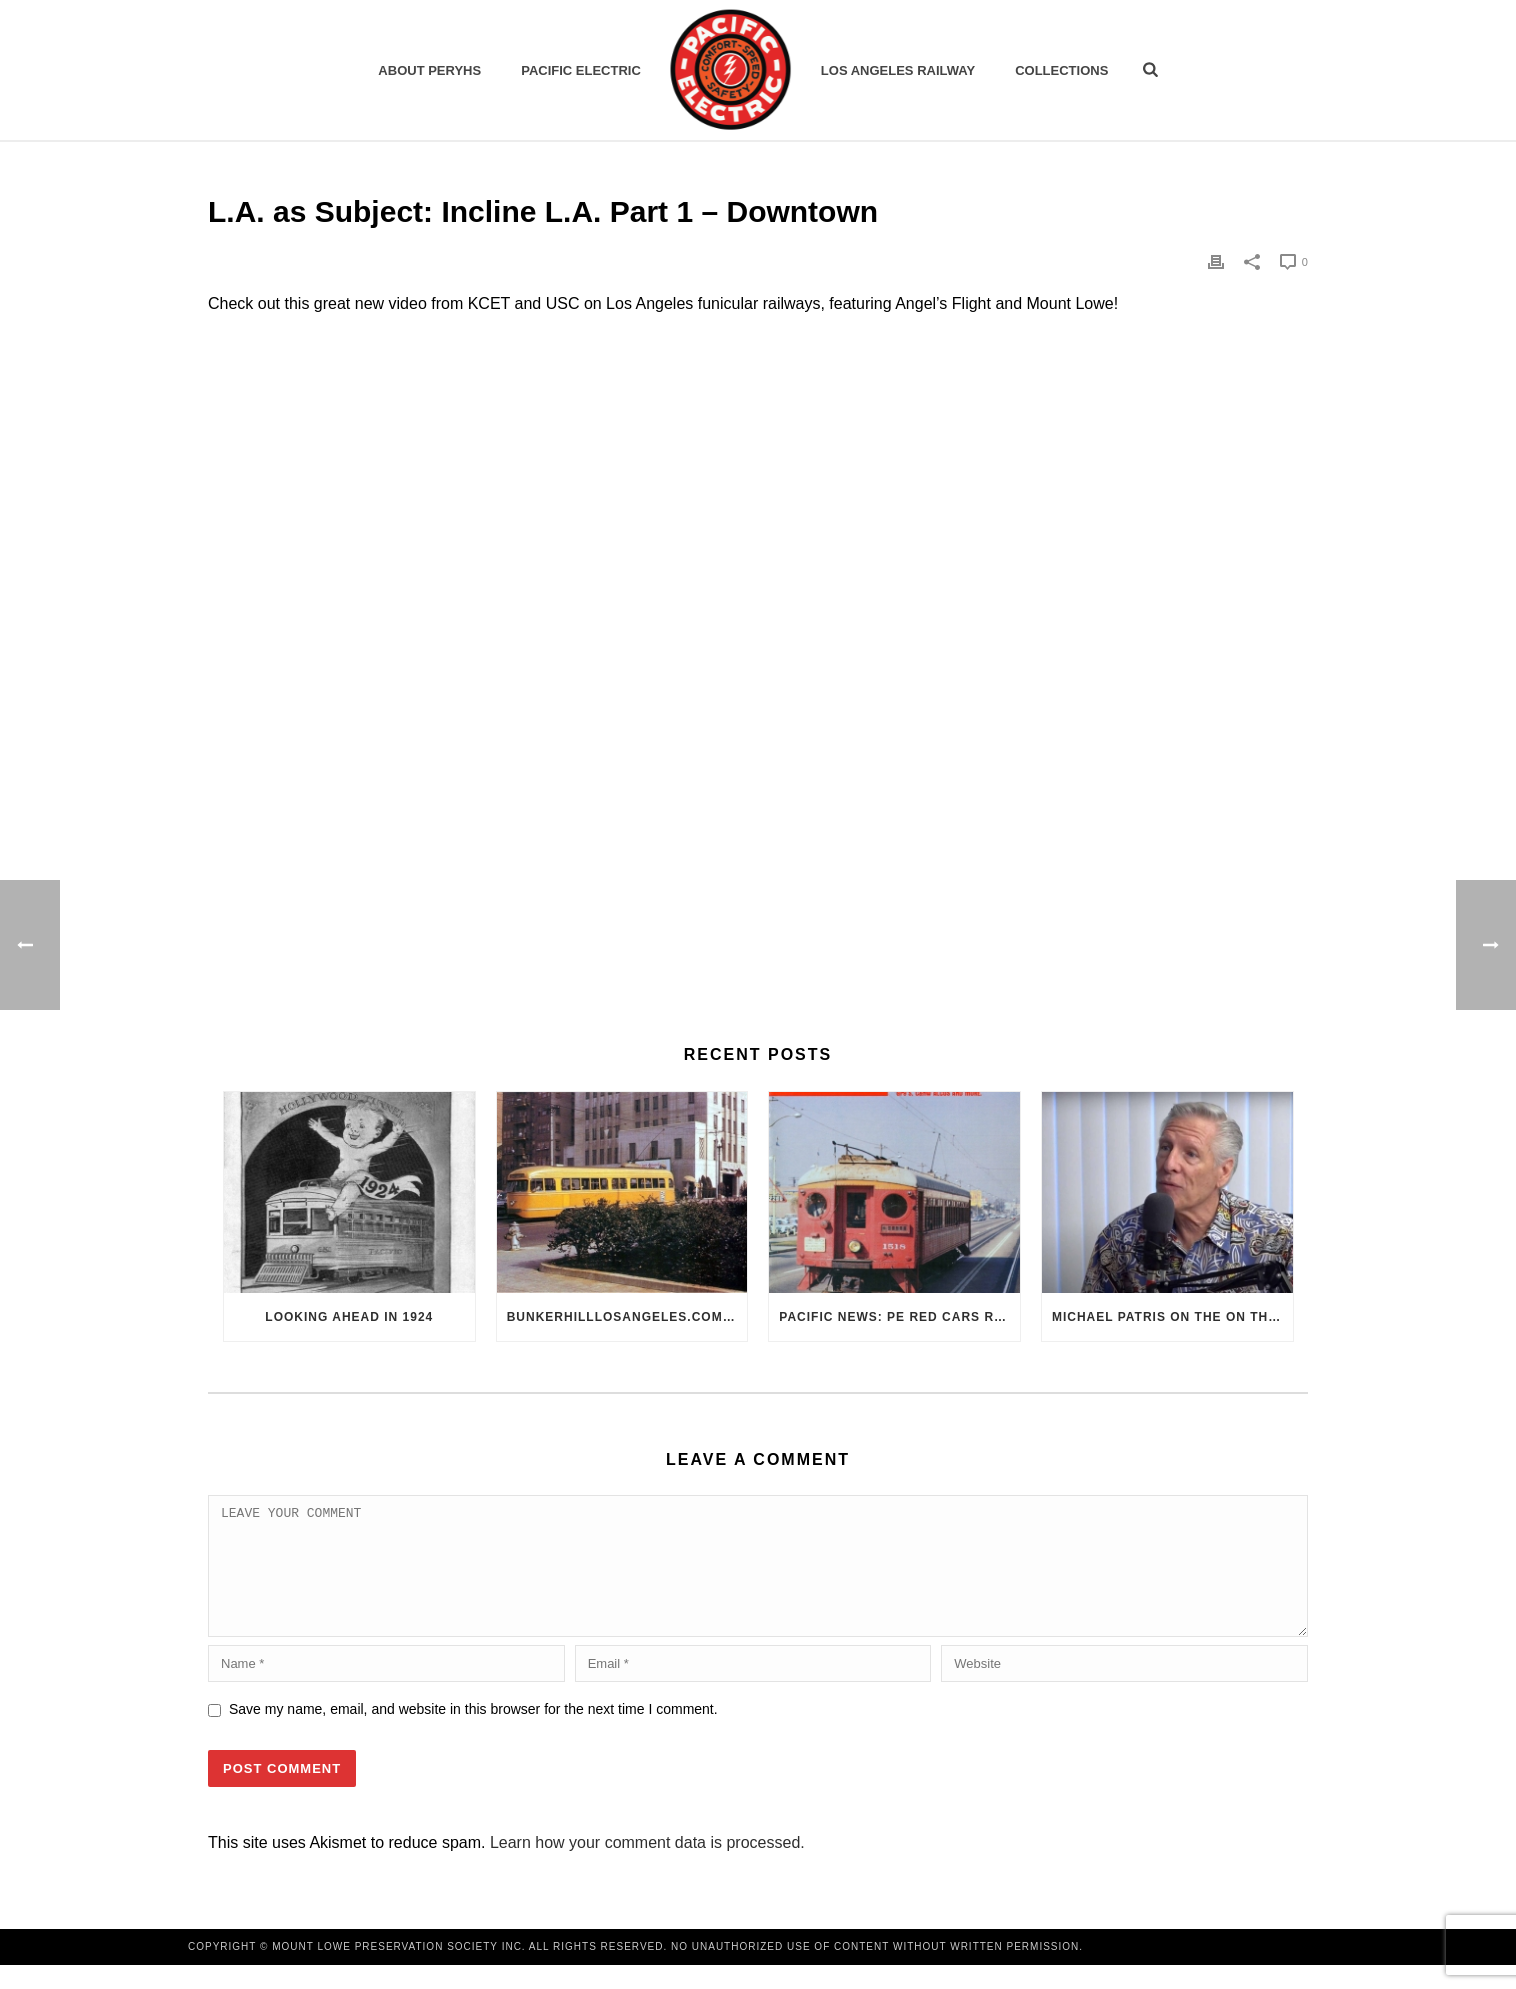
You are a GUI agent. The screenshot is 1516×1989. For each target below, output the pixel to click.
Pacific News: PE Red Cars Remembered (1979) (899, 1317)
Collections (1061, 70)
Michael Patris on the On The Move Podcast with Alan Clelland (1172, 1317)
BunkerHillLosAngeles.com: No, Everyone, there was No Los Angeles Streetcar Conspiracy (627, 1317)
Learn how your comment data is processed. (647, 1866)
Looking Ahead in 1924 (349, 1317)
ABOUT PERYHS (429, 70)
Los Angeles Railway (898, 70)
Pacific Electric (581, 70)
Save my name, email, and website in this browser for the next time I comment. (473, 1733)
